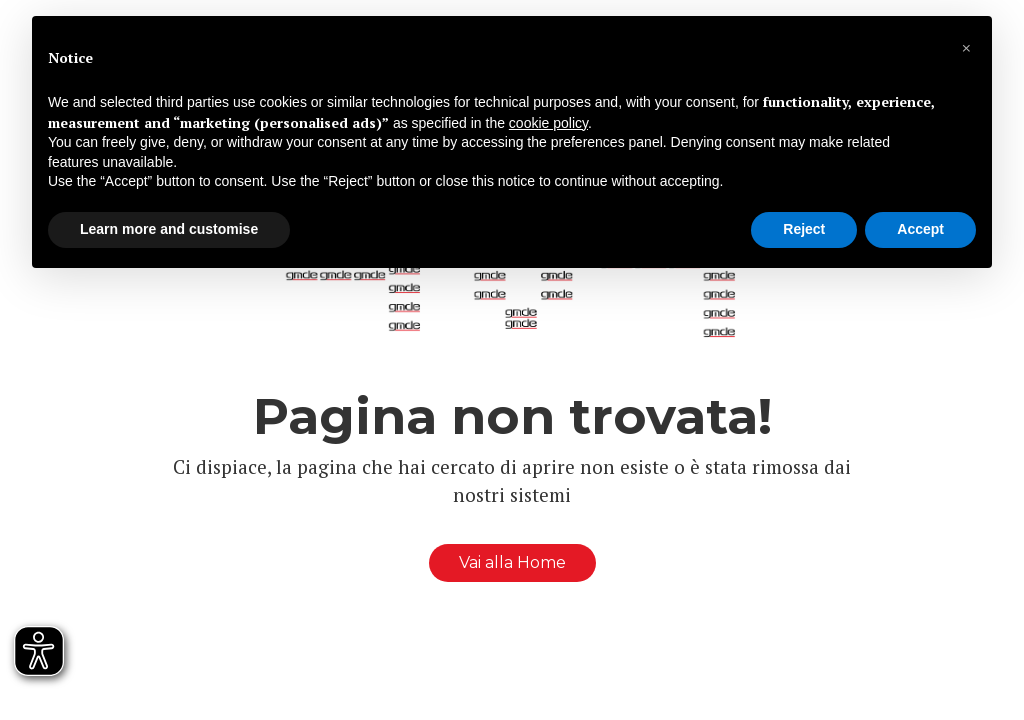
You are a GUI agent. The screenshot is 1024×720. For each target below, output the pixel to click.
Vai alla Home (512, 562)
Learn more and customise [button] (169, 229)
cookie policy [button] (548, 123)
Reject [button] (804, 229)
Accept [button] (920, 229)
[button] (966, 48)
